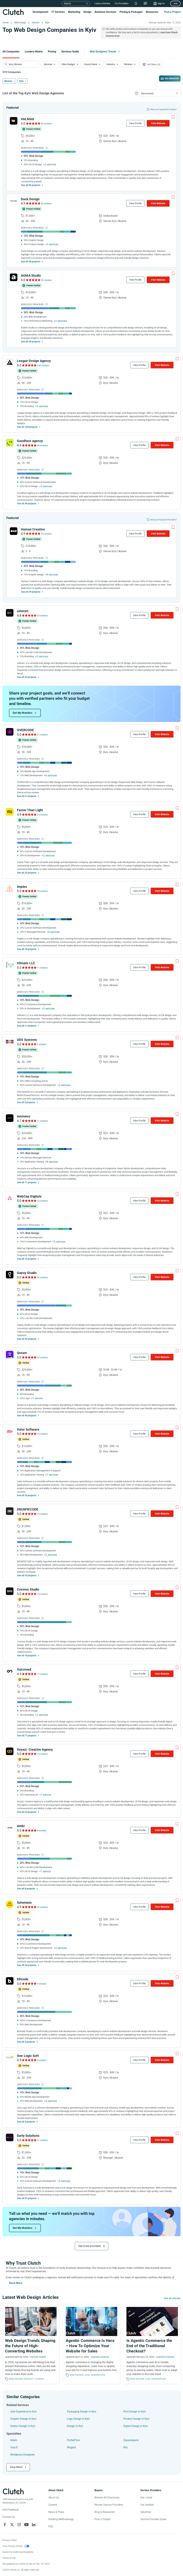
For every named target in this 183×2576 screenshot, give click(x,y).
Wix (125, 2447)
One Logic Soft (28, 2056)
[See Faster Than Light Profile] (10, 812)
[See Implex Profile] (10, 888)
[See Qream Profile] (10, 1355)
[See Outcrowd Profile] (10, 1671)
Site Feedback (10, 2509)
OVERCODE (25, 730)
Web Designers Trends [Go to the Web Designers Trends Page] (103, 51)
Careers (52, 2504)
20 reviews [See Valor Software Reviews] (42, 1434)
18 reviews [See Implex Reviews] (42, 891)
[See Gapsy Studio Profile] (10, 1275)
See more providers (89, 2246)
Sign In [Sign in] (161, 3)
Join (175, 3)
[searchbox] (21, 64)
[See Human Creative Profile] (14, 531)
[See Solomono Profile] (10, 1904)
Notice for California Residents (17, 2552)
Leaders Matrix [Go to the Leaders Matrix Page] (34, 51)
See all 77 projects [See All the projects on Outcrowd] (26, 1735)
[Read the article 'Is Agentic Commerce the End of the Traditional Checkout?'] (152, 2344)
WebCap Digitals (29, 1196)
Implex (22, 887)
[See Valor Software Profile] (10, 1431)
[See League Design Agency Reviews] (29, 365)
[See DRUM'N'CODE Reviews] (29, 1514)
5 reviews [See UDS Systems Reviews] (41, 1044)
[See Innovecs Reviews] (29, 1121)
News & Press (56, 2512)
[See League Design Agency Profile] (10, 363)
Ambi (21, 1826)
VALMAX (27, 119)
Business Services (105, 11)
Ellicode (23, 1979)
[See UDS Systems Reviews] (29, 1044)
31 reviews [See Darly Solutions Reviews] (42, 2140)
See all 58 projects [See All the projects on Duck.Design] (30, 261)
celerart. (23, 611)
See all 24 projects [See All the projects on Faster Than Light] (26, 872)
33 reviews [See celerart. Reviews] (42, 615)
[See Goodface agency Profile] (10, 443)
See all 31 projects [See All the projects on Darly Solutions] (26, 2198)
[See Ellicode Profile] (10, 1981)
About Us (53, 2497)
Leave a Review (102, 3)
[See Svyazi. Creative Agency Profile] (10, 1751)
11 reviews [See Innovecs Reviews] (42, 1121)
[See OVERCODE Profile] (10, 732)
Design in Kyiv (75, 2426)
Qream (22, 1353)
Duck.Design (30, 199)
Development (40, 11)
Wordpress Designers (22, 2454)
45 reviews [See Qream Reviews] (42, 1357)
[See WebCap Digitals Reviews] (29, 1201)
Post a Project (172, 11)
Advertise (145, 2512)
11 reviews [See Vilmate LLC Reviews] (42, 967)
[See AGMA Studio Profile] (14, 277)
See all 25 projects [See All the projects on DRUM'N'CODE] (26, 1575)
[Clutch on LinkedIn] (33, 2524)
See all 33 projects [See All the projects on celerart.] (26, 677)
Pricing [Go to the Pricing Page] (52, 51)
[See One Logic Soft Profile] (10, 2057)
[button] (50, 64)
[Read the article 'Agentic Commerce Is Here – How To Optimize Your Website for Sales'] (91, 2344)
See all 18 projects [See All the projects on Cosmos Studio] (26, 1655)
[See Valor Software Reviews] (29, 1434)
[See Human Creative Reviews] (33, 534)
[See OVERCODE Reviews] (29, 734)
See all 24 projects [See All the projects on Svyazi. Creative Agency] (26, 1812)
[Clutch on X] (12, 2524)
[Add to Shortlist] (173, 117)
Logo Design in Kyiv (78, 2418)
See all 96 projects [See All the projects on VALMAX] (30, 185)
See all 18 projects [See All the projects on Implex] (26, 949)
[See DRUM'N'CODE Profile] (10, 1511)
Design (87, 11)
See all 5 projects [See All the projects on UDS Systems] (26, 1102)
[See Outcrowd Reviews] (29, 1674)
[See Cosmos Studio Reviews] (29, 1594)
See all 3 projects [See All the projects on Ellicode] (26, 2041)
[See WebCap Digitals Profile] (10, 1198)
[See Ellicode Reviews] (29, 1984)
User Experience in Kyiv (23, 2411)
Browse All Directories (107, 2497)
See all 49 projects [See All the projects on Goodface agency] (26, 503)
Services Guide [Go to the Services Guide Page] (70, 51)
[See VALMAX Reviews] (33, 123)
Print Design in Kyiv (134, 2411)
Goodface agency (30, 441)
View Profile (135, 123)
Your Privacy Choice (12, 2546)
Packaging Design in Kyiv (81, 2411)
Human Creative (33, 529)
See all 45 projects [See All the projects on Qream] (26, 1415)
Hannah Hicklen (38, 2357)
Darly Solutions (28, 2136)
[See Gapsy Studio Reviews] (29, 1277)
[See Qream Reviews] (29, 1357)
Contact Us (8, 2516)
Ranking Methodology (61, 2519)
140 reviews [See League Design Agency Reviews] (43, 365)
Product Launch (34, 2379)
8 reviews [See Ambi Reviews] (41, 1830)
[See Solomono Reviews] (29, 1907)
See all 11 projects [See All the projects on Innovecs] (26, 1182)
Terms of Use (9, 2558)
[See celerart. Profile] (10, 613)
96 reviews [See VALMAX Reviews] (46, 123)
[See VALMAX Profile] (14, 121)
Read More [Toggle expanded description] (15, 2283)
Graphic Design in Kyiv (23, 2418)
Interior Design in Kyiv (22, 2426)
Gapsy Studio (27, 1273)
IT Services (58, 11)
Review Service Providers (108, 2504)
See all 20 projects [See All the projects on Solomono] (26, 1965)
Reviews (128, 64)
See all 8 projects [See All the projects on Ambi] (26, 1888)
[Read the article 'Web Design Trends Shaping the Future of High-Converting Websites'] (30, 2344)
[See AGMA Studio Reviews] (33, 280)
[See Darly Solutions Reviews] (29, 2140)
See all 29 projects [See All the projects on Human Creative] (30, 591)
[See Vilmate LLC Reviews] (29, 968)
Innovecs (23, 1116)
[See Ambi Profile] (10, 1828)
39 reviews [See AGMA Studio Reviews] (46, 280)
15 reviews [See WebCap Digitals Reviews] (42, 1200)
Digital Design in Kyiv (135, 2426)
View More (16, 2467)
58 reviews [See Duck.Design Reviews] (46, 203)
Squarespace (130, 2440)
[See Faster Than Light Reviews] (29, 814)
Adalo (13, 2440)
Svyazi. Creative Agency (35, 1749)
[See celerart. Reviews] (29, 615)
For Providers (121, 3)
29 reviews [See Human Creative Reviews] (46, 533)
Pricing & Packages (131, 11)
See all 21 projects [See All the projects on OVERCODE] (26, 796)
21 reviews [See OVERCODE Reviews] (42, 734)
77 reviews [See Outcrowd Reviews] (42, 1674)
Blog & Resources (104, 2512)
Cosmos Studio (28, 1589)
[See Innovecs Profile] (10, 1118)
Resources (152, 11)
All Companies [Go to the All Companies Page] (11, 51)
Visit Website (158, 123)
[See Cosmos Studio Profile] (10, 1591)
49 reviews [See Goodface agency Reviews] (42, 445)
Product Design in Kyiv (136, 2418)
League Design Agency (34, 361)
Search (67, 3)
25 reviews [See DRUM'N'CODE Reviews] (42, 1514)
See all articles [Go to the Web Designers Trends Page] (172, 2298)
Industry (110, 64)
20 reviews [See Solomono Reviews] (42, 1907)
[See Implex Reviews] (29, 891)
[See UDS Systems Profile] (10, 1041)
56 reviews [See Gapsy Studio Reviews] (42, 1277)
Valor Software (28, 1429)
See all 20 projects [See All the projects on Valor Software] (26, 1495)
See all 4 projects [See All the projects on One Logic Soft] (26, 2121)
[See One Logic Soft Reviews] (29, 2060)
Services (48, 64)
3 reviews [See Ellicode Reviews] (41, 1983)
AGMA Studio (31, 275)
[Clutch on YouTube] (26, 2524)
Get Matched (172, 78)
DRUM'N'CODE (27, 1509)
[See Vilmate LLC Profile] (10, 965)
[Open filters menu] (151, 64)
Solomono (24, 1903)
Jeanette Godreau (100, 2357)
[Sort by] (160, 93)
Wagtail (71, 2447)
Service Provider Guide (153, 2519)
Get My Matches (22, 712)
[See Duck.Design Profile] (14, 201)
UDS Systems (27, 1040)
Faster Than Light (30, 810)
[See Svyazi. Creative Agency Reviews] (29, 1754)
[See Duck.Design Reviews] (33, 203)
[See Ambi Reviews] (29, 1830)
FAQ (50, 2526)
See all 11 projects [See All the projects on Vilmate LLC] (26, 1025)
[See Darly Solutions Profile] (10, 2137)
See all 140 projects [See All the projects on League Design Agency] (27, 427)
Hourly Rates (90, 64)
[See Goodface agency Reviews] (29, 445)
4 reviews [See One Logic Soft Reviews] (41, 2060)
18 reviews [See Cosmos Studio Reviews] (42, 1594)
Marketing (74, 11)
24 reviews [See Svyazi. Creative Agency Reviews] (42, 1754)
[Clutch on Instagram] (19, 2524)
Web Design (16, 2379)
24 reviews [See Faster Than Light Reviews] (42, 814)
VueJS (14, 2447)
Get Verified (147, 2504)
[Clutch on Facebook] (4, 2524)
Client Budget (68, 64)
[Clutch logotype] (13, 2491)
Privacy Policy (9, 2540)
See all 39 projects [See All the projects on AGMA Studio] (30, 341)
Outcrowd (24, 1669)
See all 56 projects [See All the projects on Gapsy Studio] (26, 1339)
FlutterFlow (73, 2440)
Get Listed (146, 2497)
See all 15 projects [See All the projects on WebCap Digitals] (26, 1259)
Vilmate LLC (26, 963)
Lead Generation (94, 2375)
